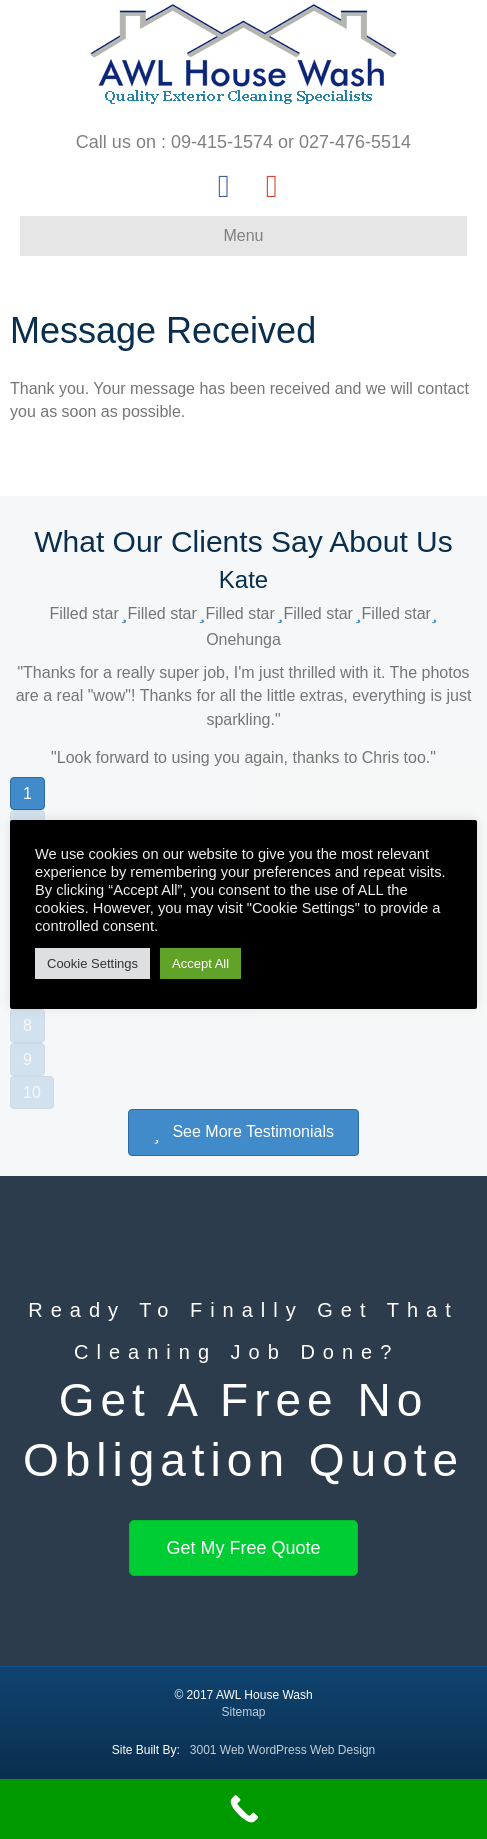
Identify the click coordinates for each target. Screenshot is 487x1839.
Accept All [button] (200, 963)
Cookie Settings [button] (92, 963)
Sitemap (243, 1712)
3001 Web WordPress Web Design (282, 1750)
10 (32, 1092)
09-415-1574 (222, 142)
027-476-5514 (355, 142)
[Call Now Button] (243, 1809)
